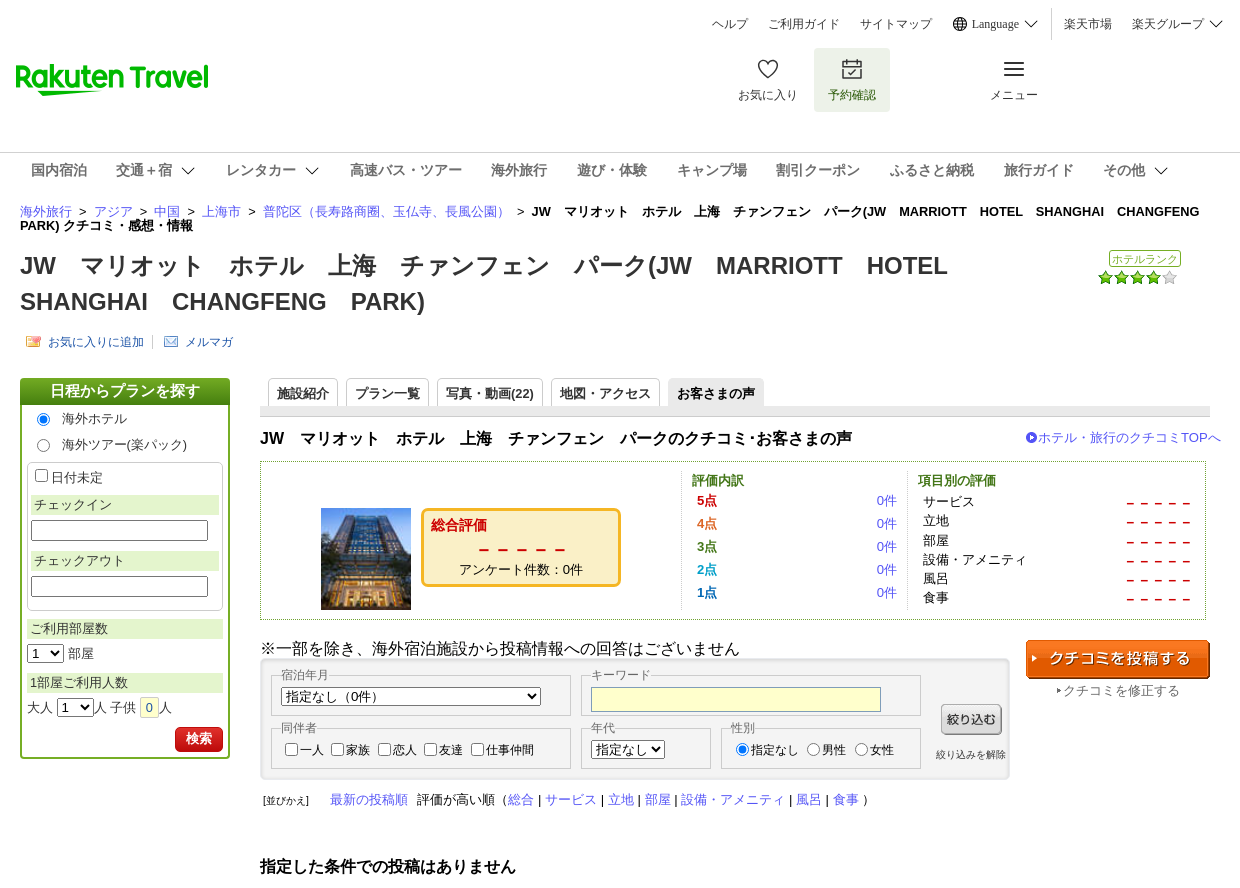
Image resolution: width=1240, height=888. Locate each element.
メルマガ (209, 342)
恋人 (405, 750)
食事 (846, 799)
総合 (521, 799)
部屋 (658, 799)
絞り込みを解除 (971, 754)
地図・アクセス (605, 393)
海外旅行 (46, 211)
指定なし (775, 750)
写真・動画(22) (490, 393)
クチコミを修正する (1121, 690)
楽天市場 (1088, 24)
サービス (571, 799)
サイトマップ (896, 24)
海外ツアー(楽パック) (125, 444)
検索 (199, 738)
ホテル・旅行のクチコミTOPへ (1129, 437)
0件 (887, 500)
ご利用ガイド (804, 24)
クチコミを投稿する (1118, 659)
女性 (882, 750)
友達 (451, 750)
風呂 (809, 799)
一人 (312, 750)
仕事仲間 (510, 750)
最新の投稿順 (369, 799)
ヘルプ (730, 24)
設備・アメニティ (733, 799)
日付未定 (77, 477)
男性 (834, 750)
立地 (621, 799)
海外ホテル (94, 418)
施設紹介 (303, 393)
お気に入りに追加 (96, 342)
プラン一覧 (387, 393)
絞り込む (971, 719)
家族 (358, 750)
